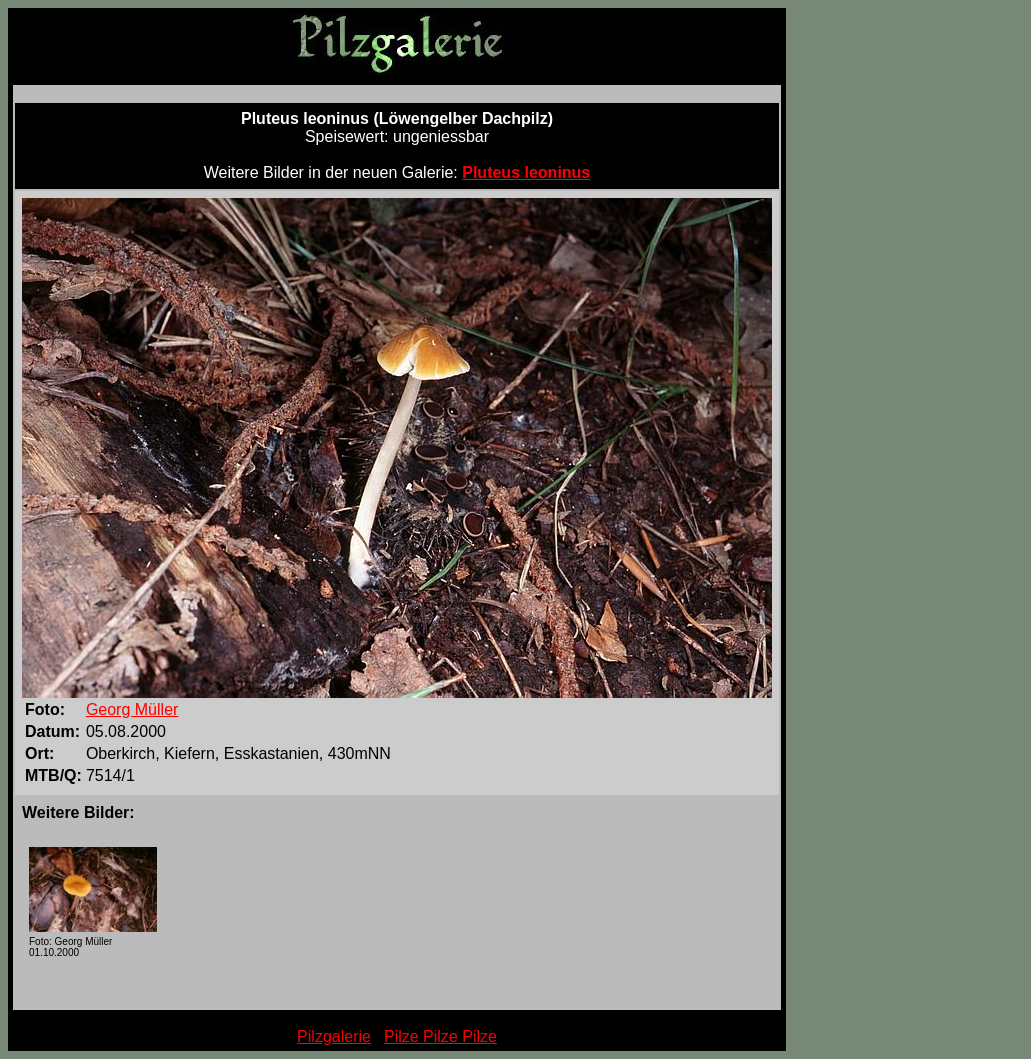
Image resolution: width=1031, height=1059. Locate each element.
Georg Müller (132, 709)
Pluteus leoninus (526, 172)
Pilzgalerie (334, 1036)
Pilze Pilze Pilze (440, 1036)
